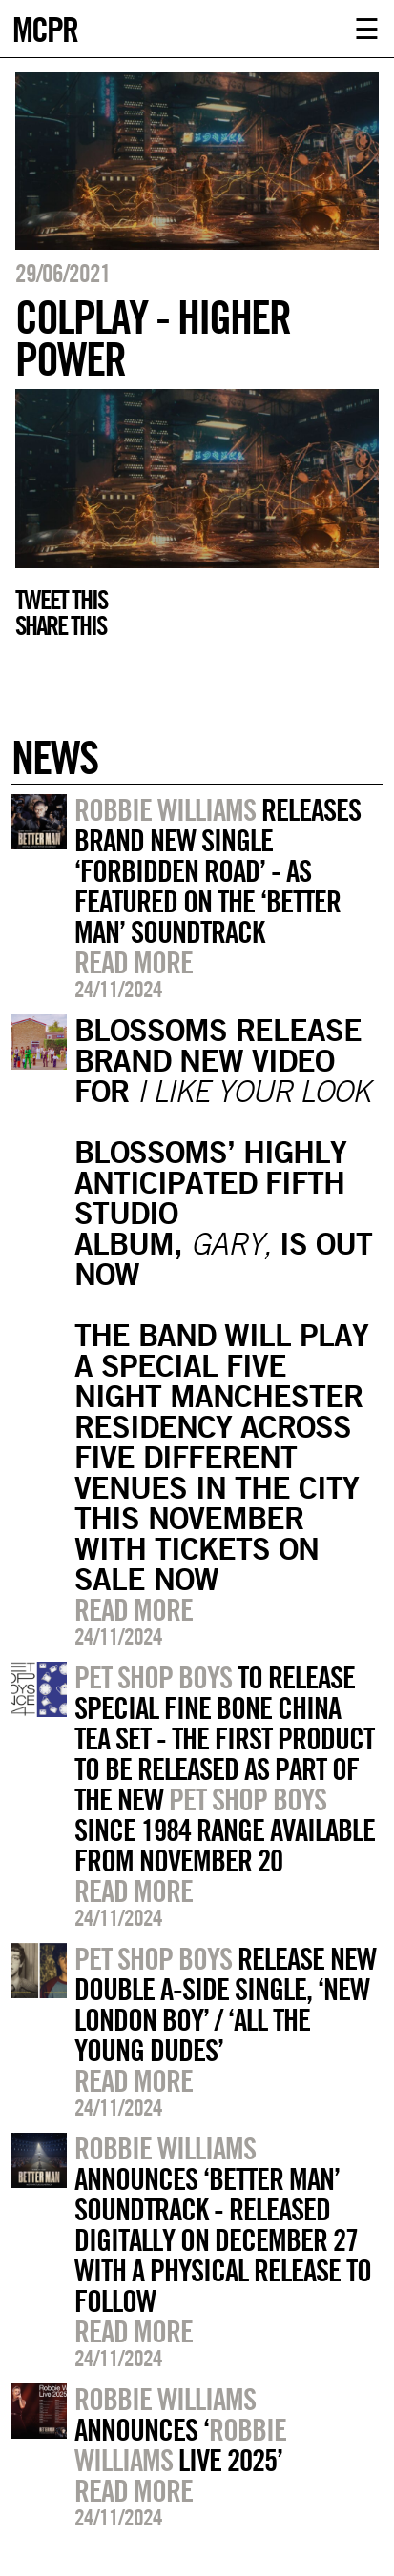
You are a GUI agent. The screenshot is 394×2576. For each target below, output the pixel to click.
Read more (133, 962)
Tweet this (61, 599)
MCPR (44, 27)
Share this (60, 625)
